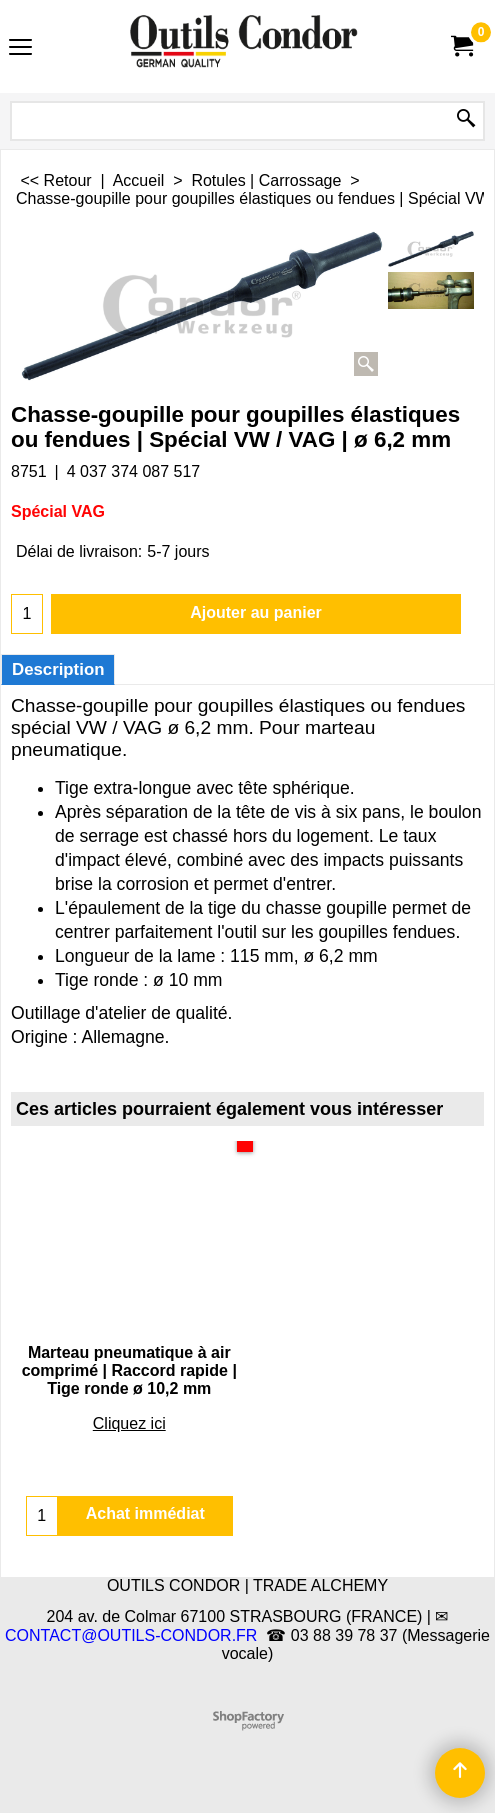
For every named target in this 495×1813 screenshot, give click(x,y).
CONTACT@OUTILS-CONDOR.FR (131, 1635)
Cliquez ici (129, 1423)
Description (58, 669)
